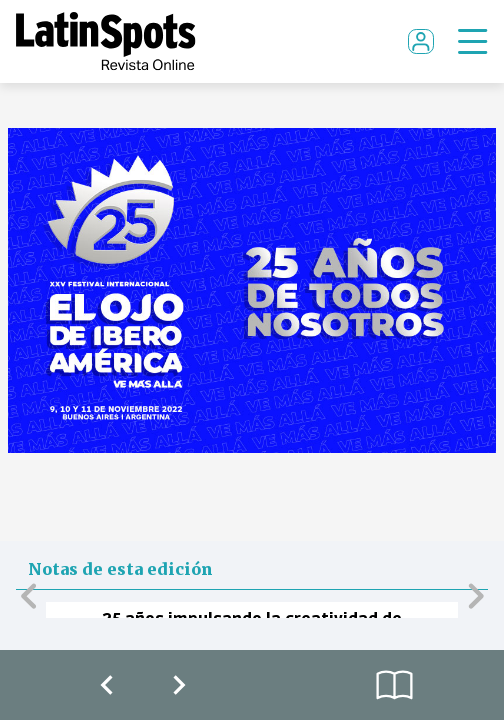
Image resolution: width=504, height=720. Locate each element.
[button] (28, 595)
